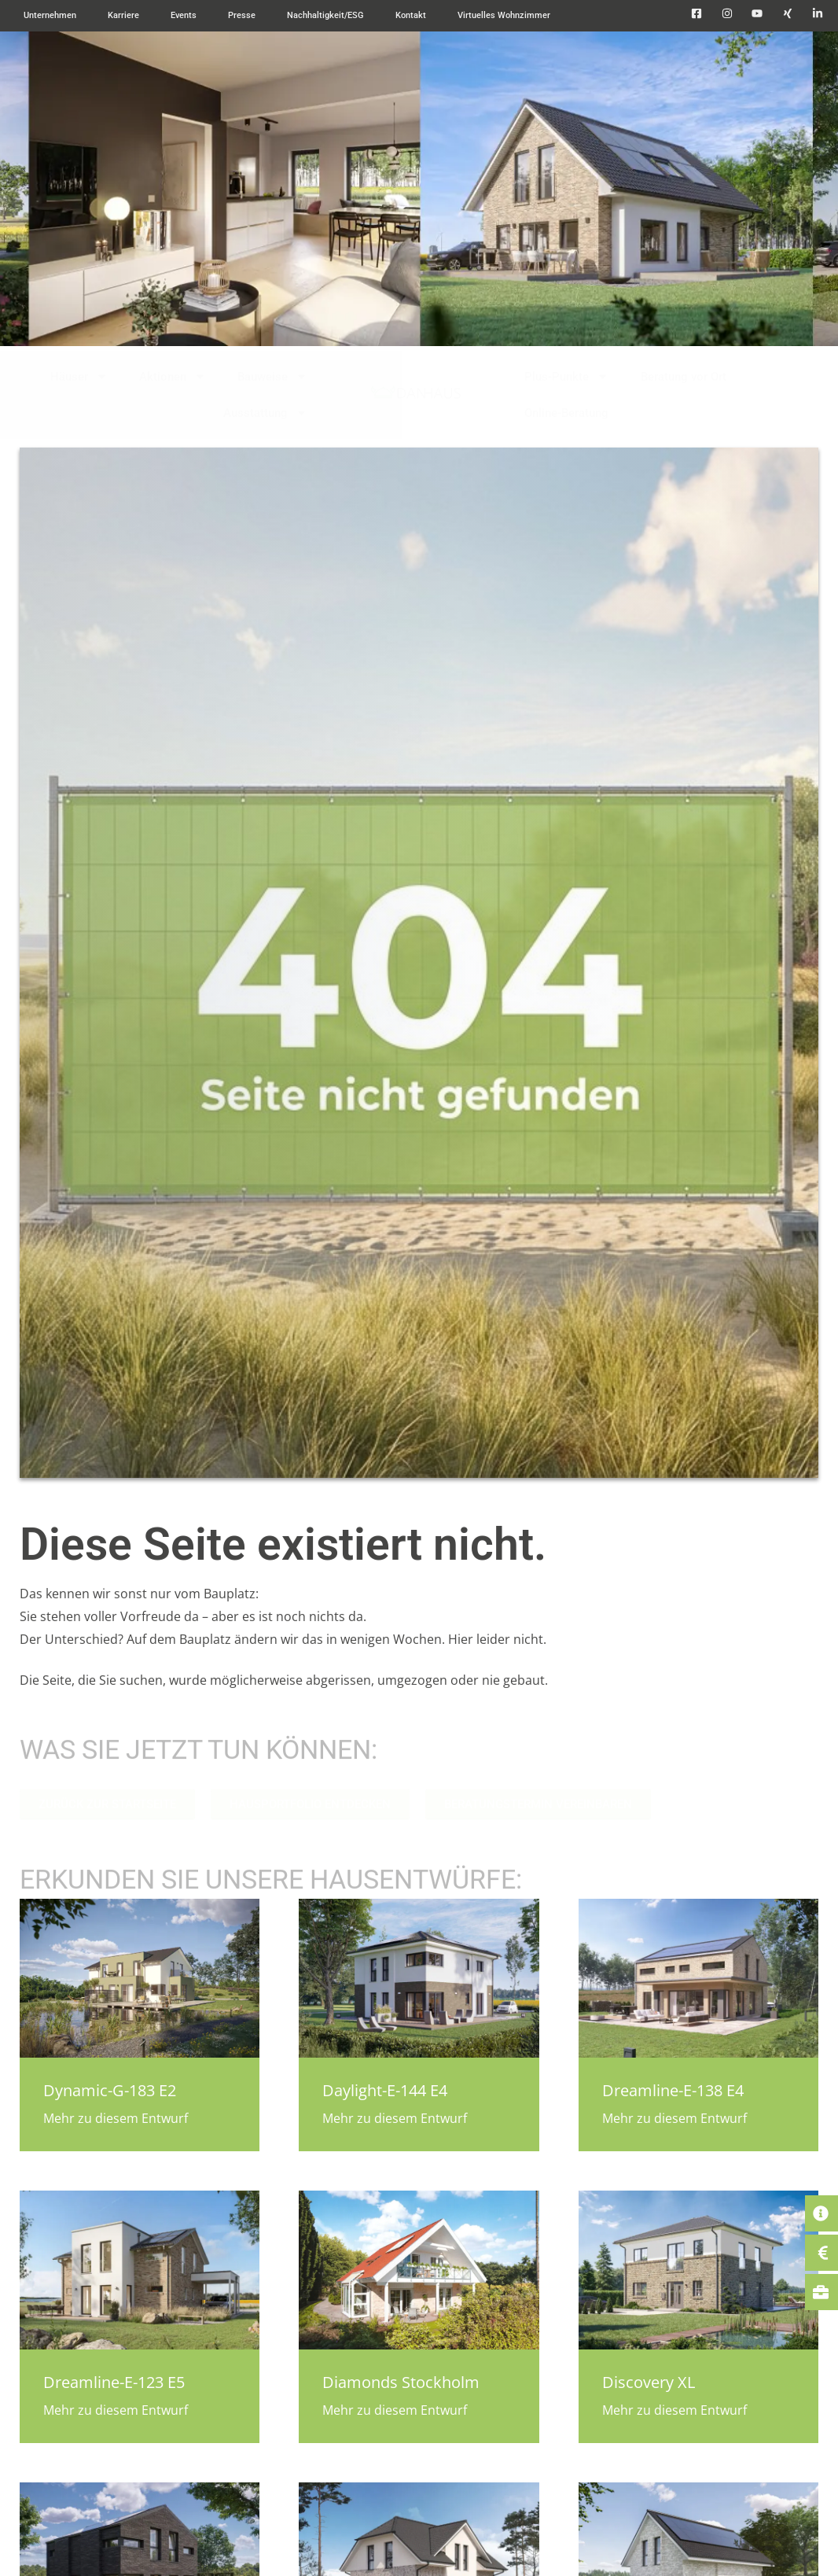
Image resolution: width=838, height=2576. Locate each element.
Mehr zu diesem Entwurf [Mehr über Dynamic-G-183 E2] (115, 2118)
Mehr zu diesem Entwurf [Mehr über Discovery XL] (674, 2410)
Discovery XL (648, 2382)
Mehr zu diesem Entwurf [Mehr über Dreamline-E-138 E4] (674, 2118)
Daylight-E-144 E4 (384, 2090)
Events (184, 15)
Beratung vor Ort (683, 377)
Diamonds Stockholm (401, 2382)
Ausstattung (265, 412)
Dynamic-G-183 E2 (109, 2090)
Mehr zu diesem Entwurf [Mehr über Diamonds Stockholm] (394, 2410)
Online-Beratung (566, 413)
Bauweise (272, 376)
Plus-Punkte (566, 376)
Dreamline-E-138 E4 (673, 2090)
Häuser (79, 376)
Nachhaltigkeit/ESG (325, 15)
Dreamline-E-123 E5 (114, 2382)
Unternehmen (50, 15)
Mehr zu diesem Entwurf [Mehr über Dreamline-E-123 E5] (115, 2410)
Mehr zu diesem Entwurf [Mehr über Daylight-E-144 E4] (394, 2118)
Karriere (123, 15)
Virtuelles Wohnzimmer (504, 15)
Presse (241, 15)
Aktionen (172, 376)
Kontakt (410, 15)
